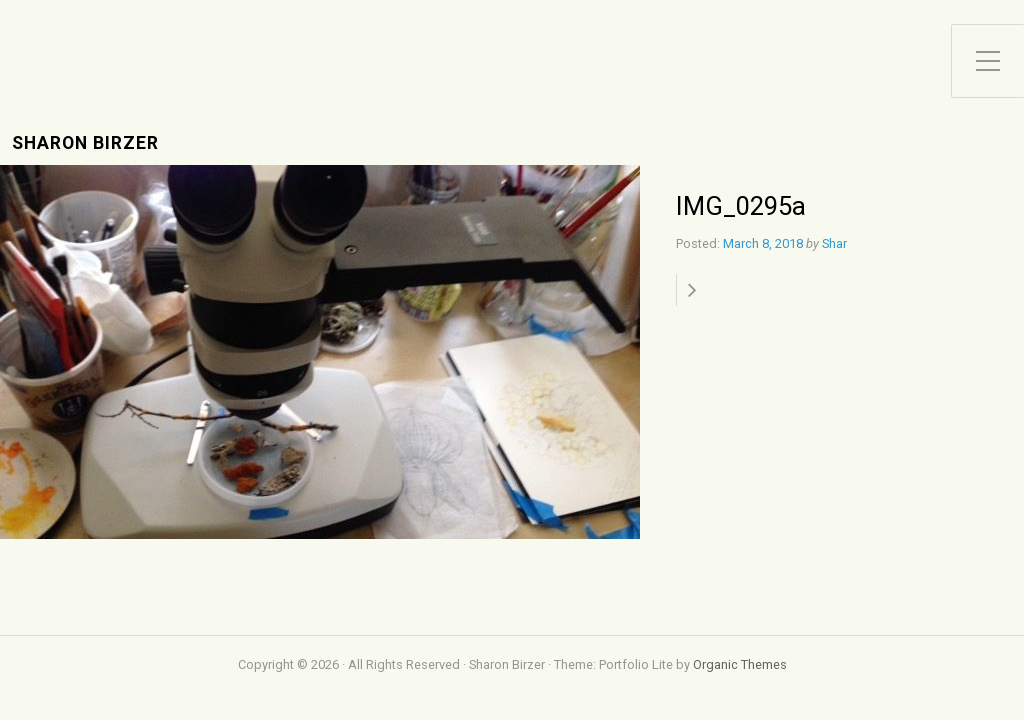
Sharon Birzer (85, 143)
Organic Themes (740, 664)
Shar (834, 243)
